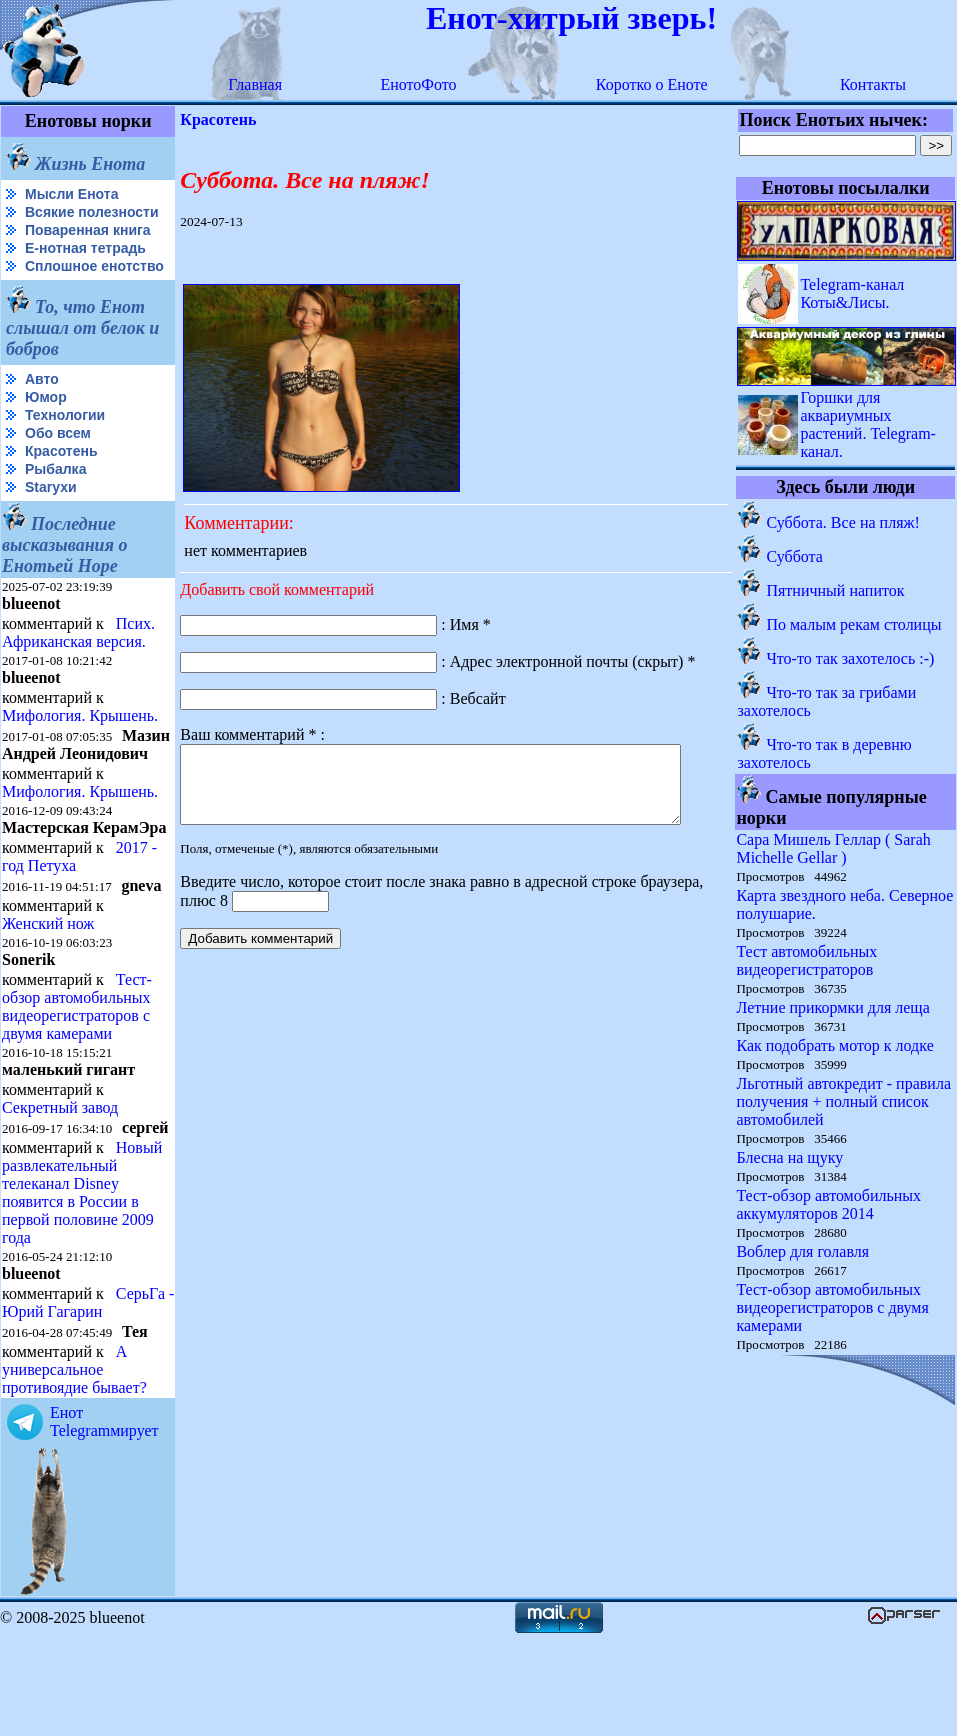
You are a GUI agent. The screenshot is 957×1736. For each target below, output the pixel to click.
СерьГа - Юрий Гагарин (54, 1402)
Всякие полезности (46, 220)
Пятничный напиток (836, 590)
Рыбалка (55, 501)
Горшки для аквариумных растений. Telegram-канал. (869, 424)
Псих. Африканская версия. (78, 664)
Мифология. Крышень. (80, 747)
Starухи (51, 519)
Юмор (46, 429)
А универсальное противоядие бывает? (74, 1469)
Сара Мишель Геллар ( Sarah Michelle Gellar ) (834, 848)
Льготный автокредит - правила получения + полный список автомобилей (844, 1101)
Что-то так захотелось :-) (851, 658)
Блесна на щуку (790, 1157)
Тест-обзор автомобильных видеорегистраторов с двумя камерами (77, 1072)
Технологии (65, 447)
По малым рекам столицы (854, 624)
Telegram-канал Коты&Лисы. (853, 293)
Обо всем (58, 465)
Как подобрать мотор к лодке (835, 1045)
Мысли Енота (71, 194)
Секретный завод (60, 1173)
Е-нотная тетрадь (85, 264)
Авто (42, 411)
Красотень (61, 483)
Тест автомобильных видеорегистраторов (807, 960)
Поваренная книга (88, 246)
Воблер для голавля (803, 1251)
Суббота (795, 556)
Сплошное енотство (51, 290)
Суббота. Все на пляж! (843, 522)
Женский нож (48, 989)
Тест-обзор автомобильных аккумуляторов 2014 (829, 1204)
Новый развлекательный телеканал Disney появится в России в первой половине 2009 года (82, 1274)
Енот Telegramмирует (104, 1521)
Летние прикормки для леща (833, 1007)
